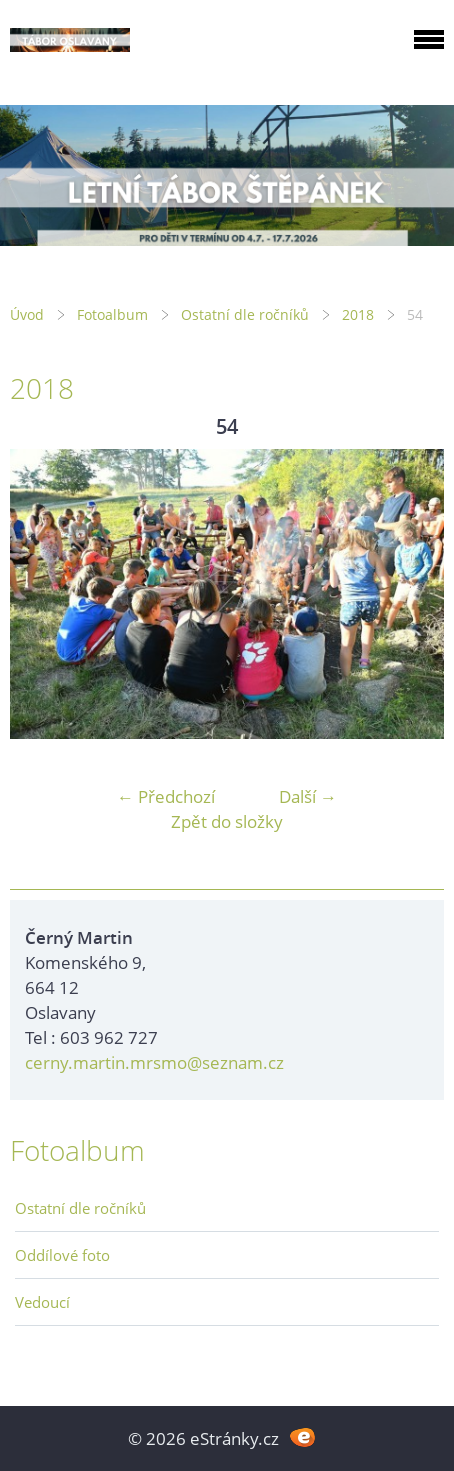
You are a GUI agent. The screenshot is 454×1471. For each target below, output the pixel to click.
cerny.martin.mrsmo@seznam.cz (154, 1062)
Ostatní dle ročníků (245, 314)
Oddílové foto (62, 1255)
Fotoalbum (112, 314)
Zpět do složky (227, 821)
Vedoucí (42, 1302)
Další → (308, 796)
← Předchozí (166, 796)
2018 (358, 314)
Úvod (27, 314)
